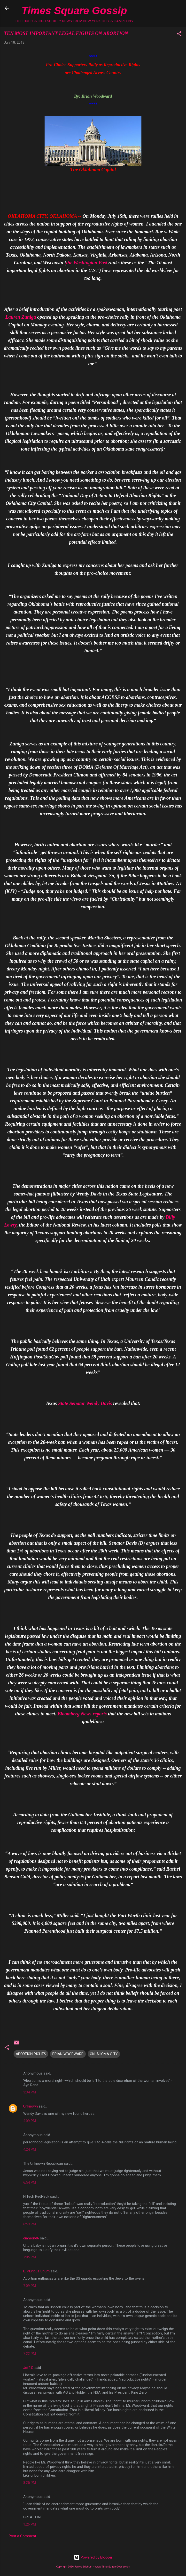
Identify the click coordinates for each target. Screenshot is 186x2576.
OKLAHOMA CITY (104, 2054)
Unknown (30, 2106)
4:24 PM (29, 2149)
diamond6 (31, 2238)
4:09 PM (29, 2121)
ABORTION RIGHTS (31, 2054)
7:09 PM (29, 2286)
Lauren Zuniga (20, 317)
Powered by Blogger (93, 2557)
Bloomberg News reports (82, 1713)
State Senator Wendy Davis (85, 1403)
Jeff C (28, 2368)
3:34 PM (29, 2092)
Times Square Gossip (74, 10)
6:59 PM (29, 2224)
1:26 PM (29, 2524)
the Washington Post (86, 262)
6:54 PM (29, 2182)
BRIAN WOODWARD (68, 2054)
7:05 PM (29, 2257)
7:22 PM (29, 2353)
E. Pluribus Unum (36, 2271)
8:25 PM (29, 2482)
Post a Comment (22, 2536)
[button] (179, 34)
